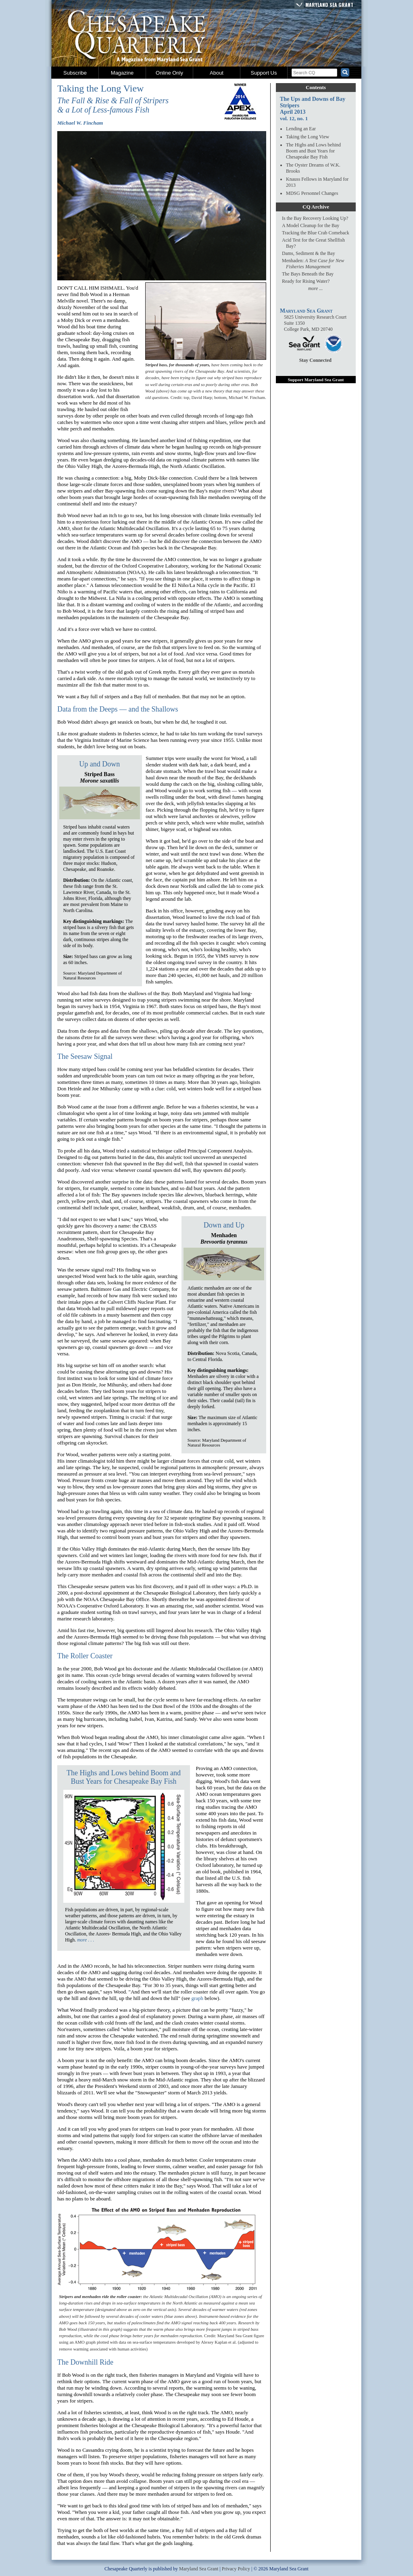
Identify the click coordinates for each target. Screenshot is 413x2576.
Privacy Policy (236, 2569)
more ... (315, 288)
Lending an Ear (301, 129)
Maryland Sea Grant (329, 4)
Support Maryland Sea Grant (316, 379)
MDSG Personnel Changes (312, 193)
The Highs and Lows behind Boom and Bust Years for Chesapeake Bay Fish (124, 1777)
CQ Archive (315, 207)
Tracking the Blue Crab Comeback (315, 233)
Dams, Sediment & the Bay (308, 253)
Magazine (122, 73)
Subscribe (75, 73)
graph (197, 1998)
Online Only (169, 73)
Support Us (263, 73)
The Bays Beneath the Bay (308, 274)
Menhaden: (313, 263)
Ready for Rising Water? (306, 281)
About (216, 73)
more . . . (85, 1940)
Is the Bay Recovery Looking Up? (315, 218)
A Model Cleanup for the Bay (310, 225)
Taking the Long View (307, 137)
